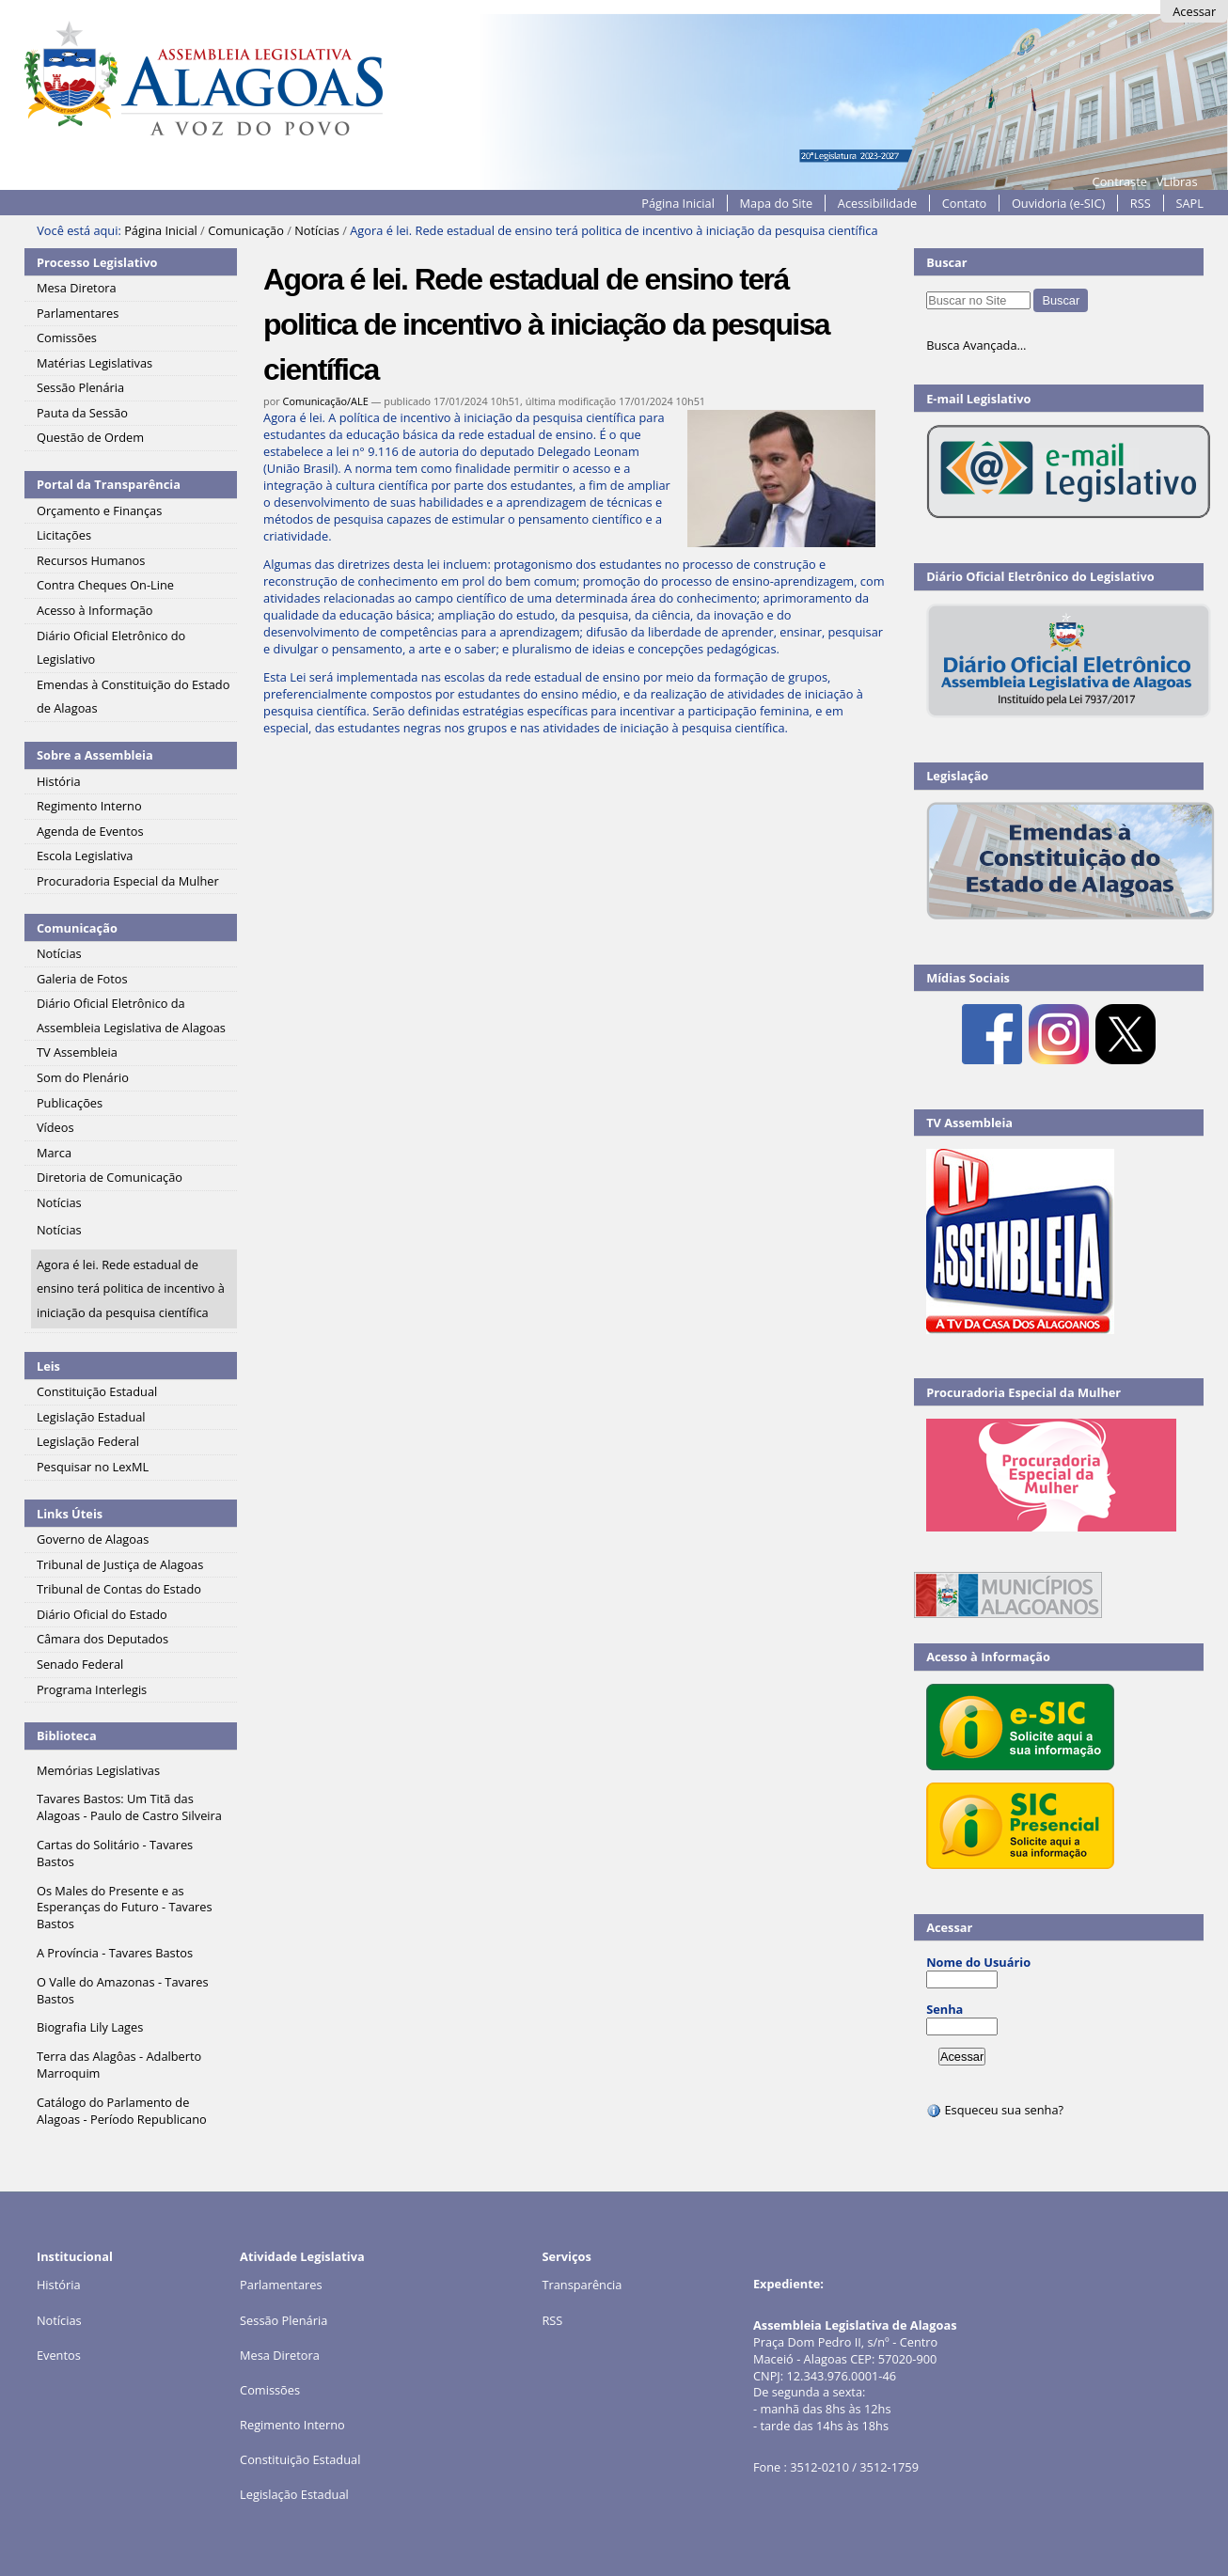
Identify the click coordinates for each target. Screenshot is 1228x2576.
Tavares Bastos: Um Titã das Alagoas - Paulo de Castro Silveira (129, 1807)
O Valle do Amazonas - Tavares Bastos (123, 1990)
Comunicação (246, 230)
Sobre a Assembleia (95, 754)
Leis (48, 1366)
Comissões (270, 2389)
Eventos (59, 2355)
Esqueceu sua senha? (994, 2109)
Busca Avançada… (976, 345)
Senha (944, 2009)
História (59, 2284)
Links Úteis (69, 1513)
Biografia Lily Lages (90, 2026)
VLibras (1177, 181)
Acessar (1194, 11)
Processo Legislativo (97, 262)
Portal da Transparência (109, 484)
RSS (1140, 203)
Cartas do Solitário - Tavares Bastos (115, 1853)
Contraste (1120, 181)
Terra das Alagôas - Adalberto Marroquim (119, 2064)
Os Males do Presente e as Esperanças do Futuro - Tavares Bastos (125, 1907)
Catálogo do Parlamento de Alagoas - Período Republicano (122, 2111)
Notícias (316, 230)
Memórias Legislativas (98, 1770)
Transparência (582, 2284)
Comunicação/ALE (326, 401)
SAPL (1189, 203)
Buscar (947, 262)
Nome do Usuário (978, 1962)
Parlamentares (281, 2284)
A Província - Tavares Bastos (115, 1952)
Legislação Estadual (294, 2494)
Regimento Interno (292, 2424)
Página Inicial (678, 203)
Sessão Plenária (283, 2320)
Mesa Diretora (280, 2355)
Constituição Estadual (300, 2459)
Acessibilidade (877, 203)
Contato (964, 203)
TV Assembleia (969, 1122)
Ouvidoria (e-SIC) (1058, 203)
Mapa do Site (776, 203)
